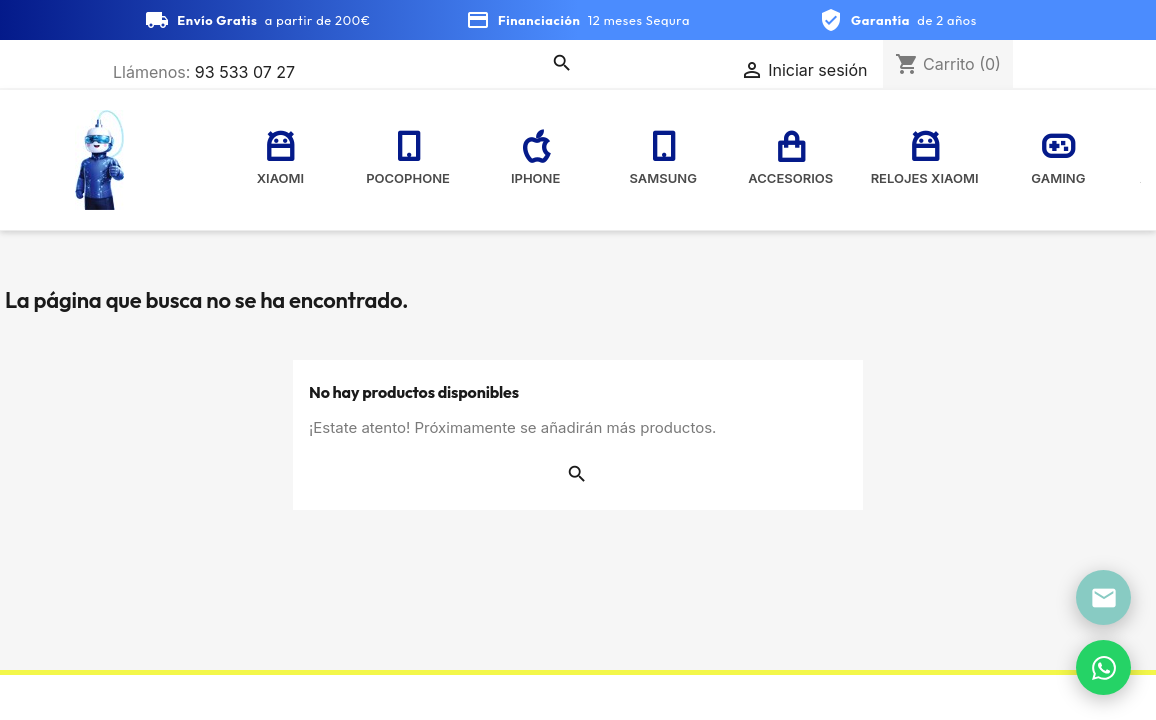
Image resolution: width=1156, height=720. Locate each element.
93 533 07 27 (245, 72)
